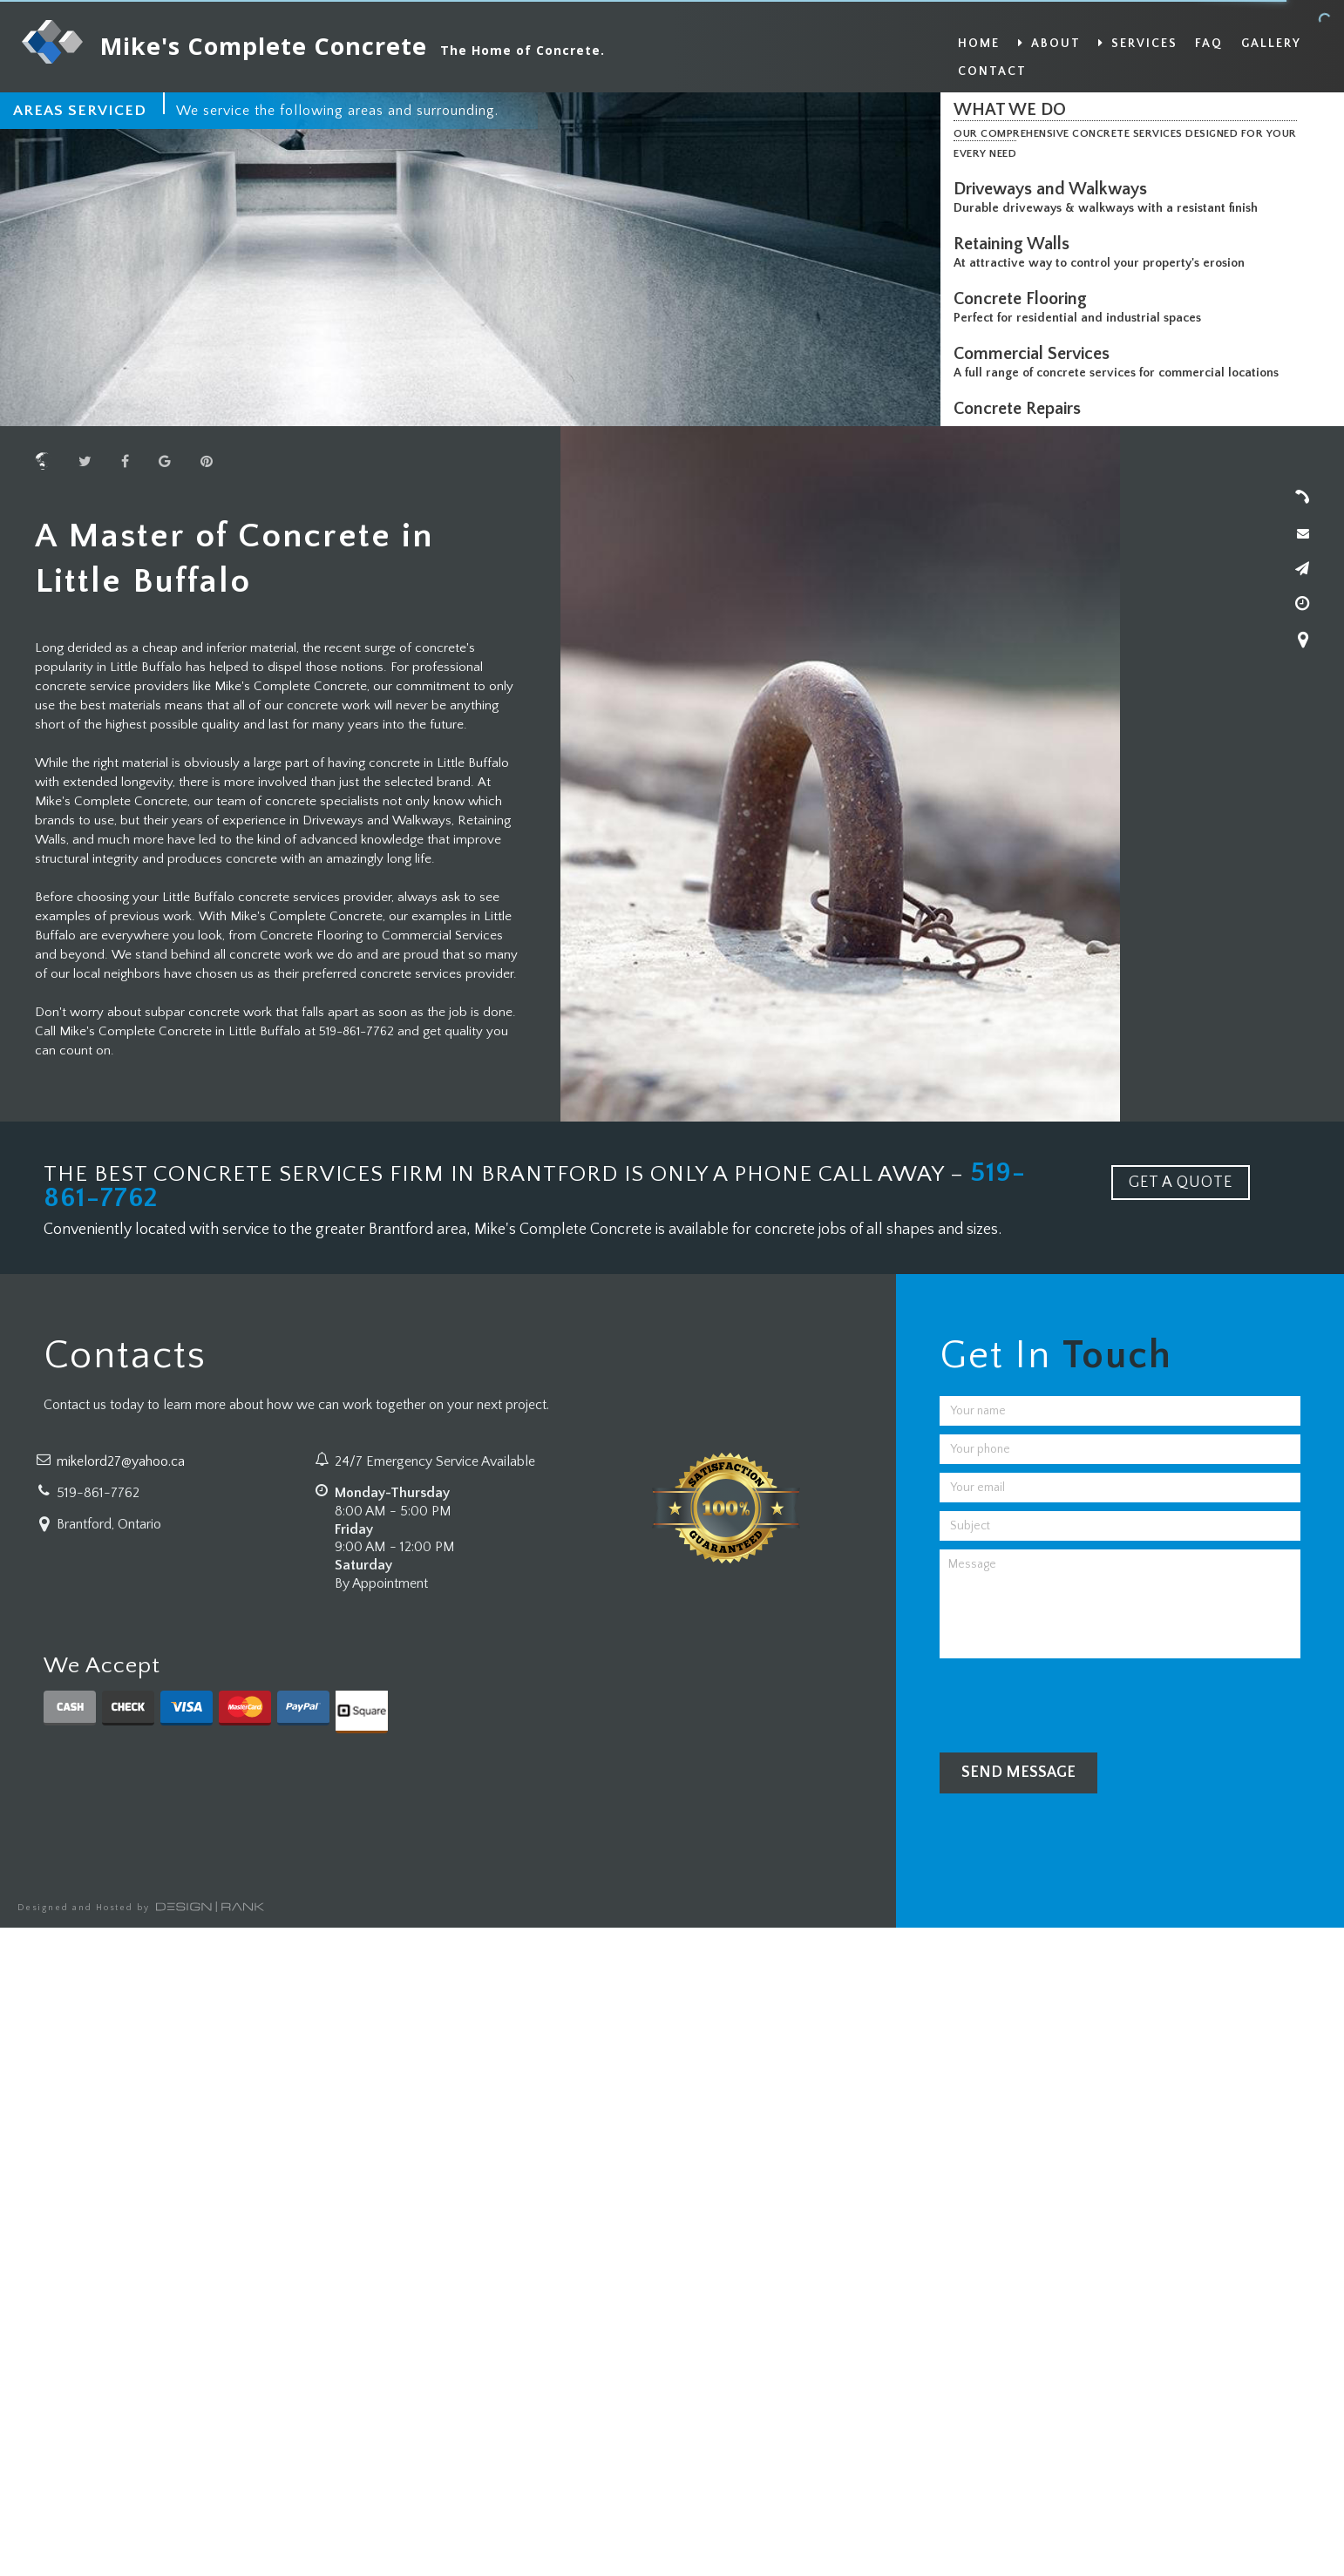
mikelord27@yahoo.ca (121, 1461)
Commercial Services (1036, 354)
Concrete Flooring (1024, 299)
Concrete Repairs (1021, 408)
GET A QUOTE (1180, 1182)
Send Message (1018, 1772)
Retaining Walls (1016, 244)
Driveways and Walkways (1054, 189)
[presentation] (1072, 1701)
